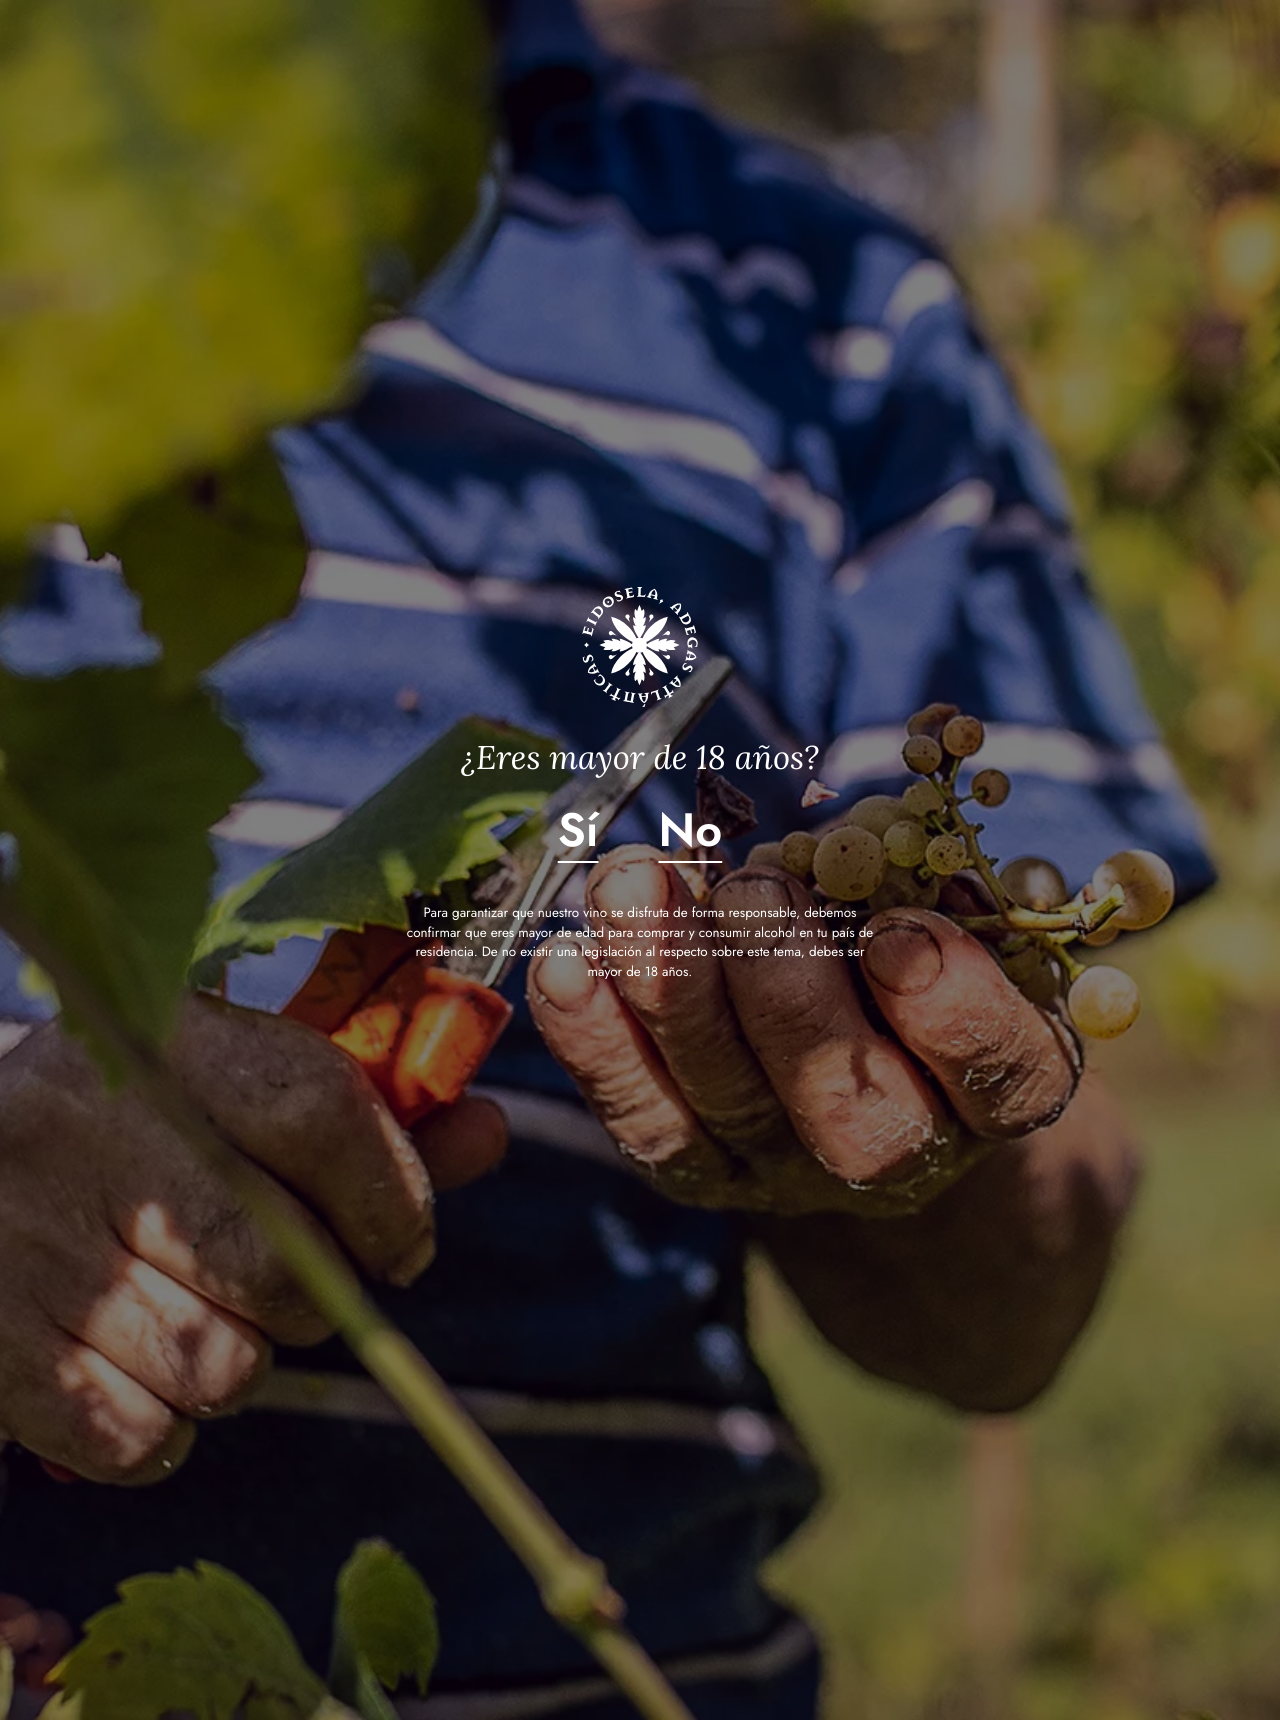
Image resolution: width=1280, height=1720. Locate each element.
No (691, 830)
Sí (578, 830)
